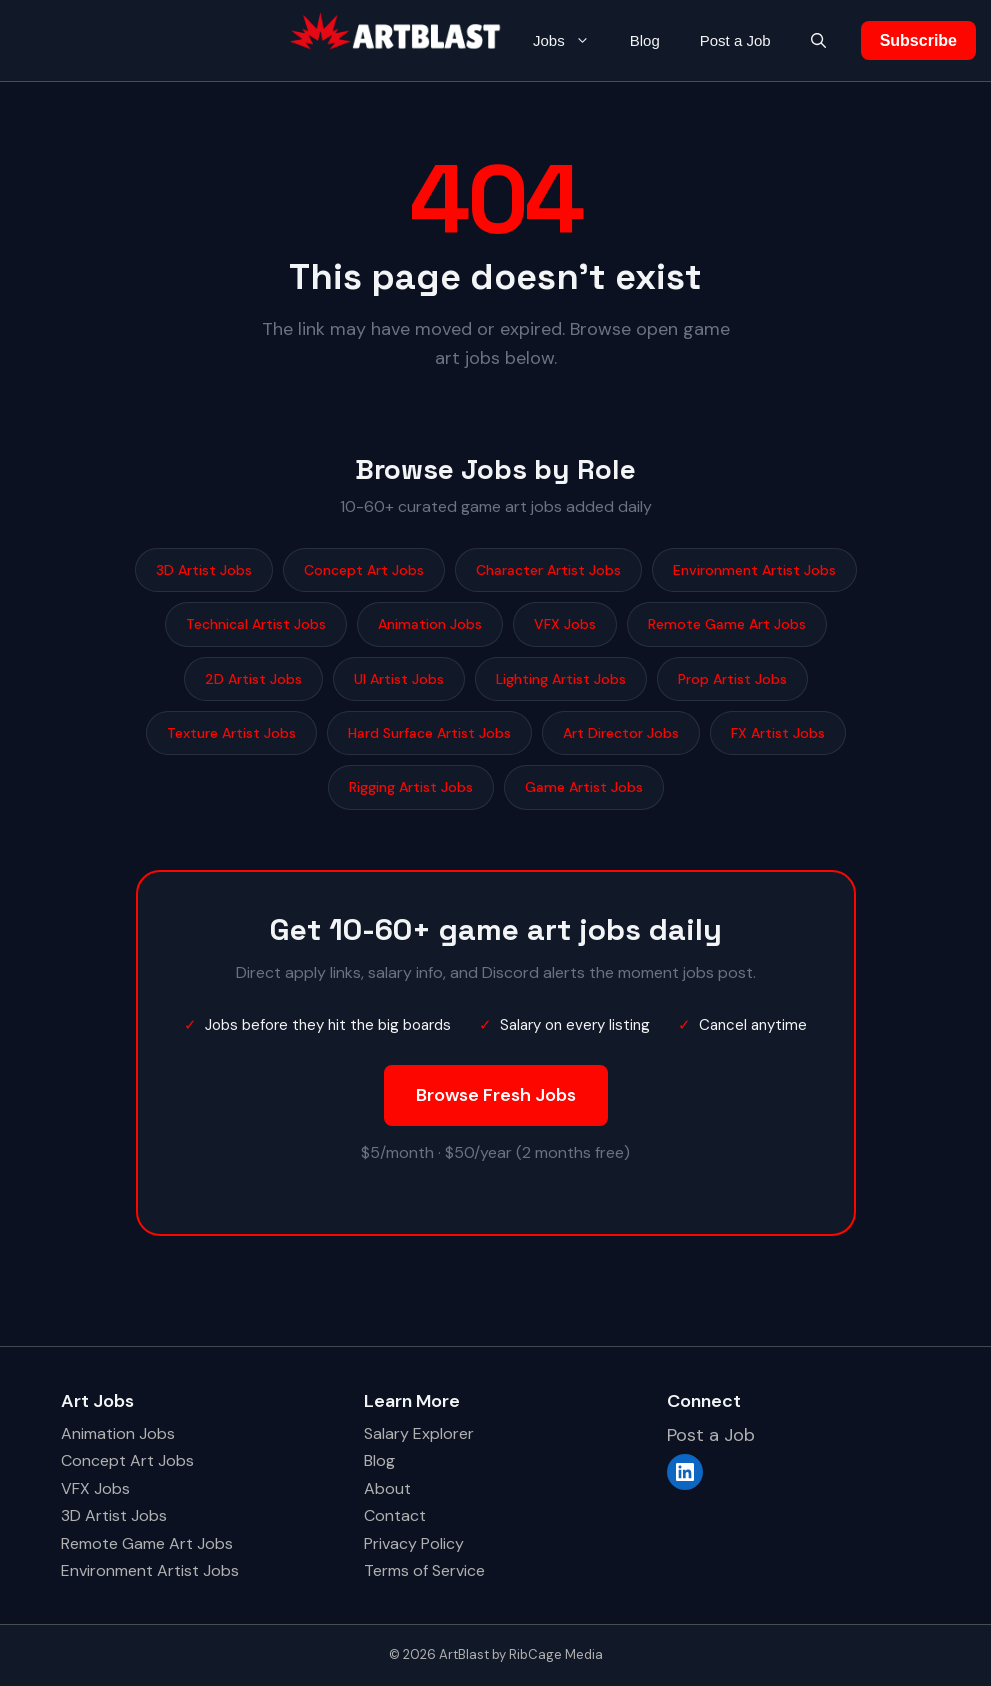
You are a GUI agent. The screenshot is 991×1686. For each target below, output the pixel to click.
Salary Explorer (419, 1433)
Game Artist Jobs (584, 787)
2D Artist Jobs (253, 679)
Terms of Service (424, 1570)
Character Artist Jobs (548, 570)
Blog (645, 40)
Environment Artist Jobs (754, 570)
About (387, 1488)
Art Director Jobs (621, 733)
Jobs (571, 40)
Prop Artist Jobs (732, 679)
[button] (818, 40)
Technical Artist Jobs (256, 624)
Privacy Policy (414, 1543)
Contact (395, 1515)
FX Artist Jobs (778, 733)
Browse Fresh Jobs (496, 1095)
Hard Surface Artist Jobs (429, 733)
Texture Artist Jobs (231, 733)
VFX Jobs (565, 624)
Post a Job (735, 40)
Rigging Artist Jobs (411, 787)
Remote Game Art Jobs (727, 624)
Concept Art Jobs (364, 570)
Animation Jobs (430, 624)
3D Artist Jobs (204, 570)
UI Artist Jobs (399, 679)
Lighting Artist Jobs (561, 679)
